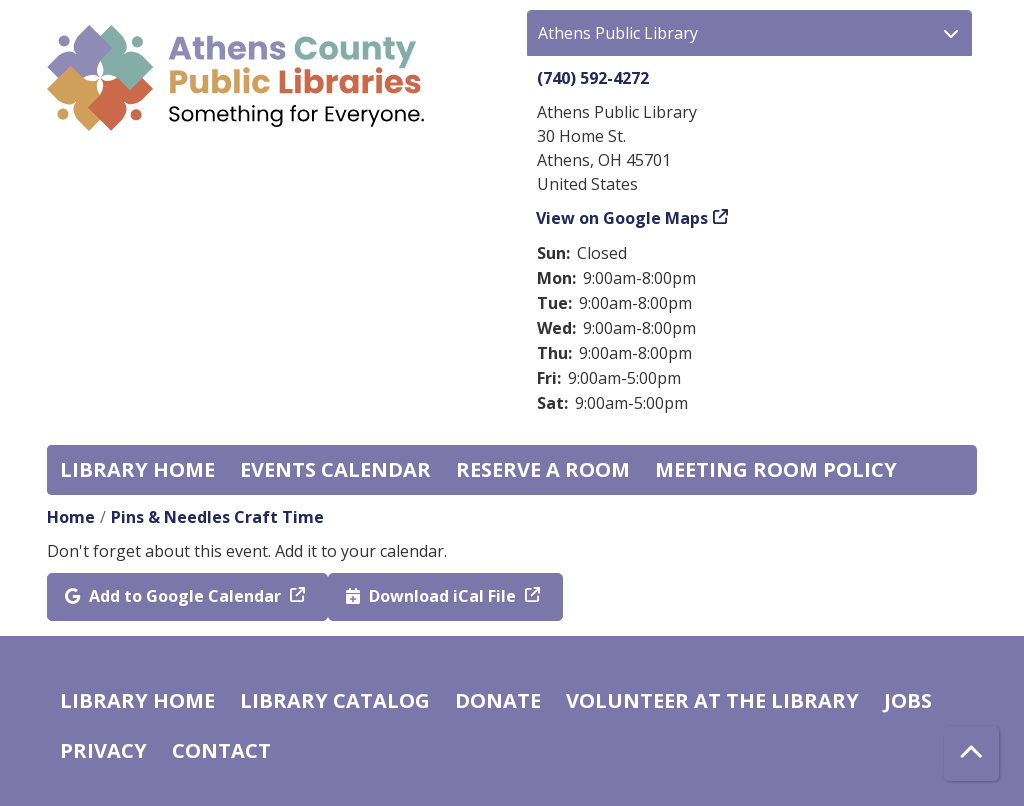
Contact (221, 750)
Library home (137, 469)
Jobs (908, 700)
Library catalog (335, 700)
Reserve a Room (543, 469)
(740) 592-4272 (593, 78)
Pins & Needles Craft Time (217, 517)
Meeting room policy (776, 469)
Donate (498, 700)
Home (71, 517)
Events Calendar (335, 469)
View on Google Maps (622, 218)
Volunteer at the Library (712, 700)
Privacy (103, 750)
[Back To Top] (971, 753)
